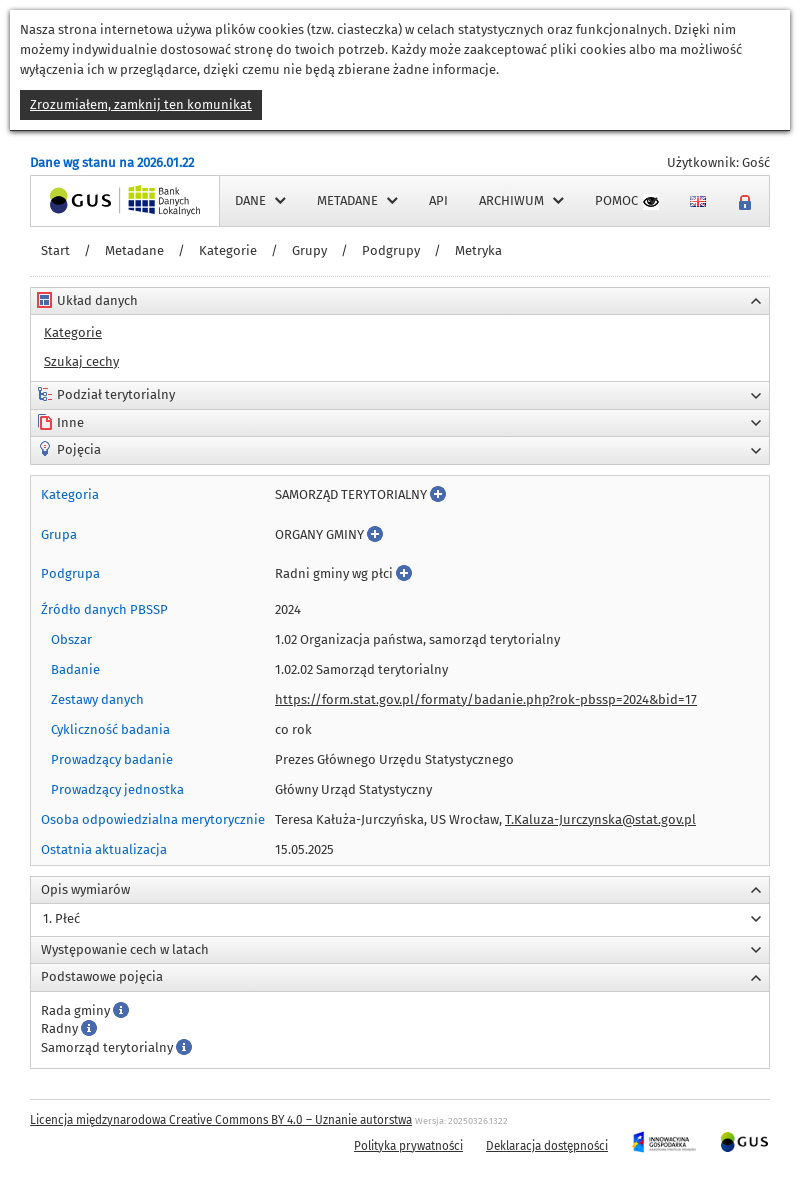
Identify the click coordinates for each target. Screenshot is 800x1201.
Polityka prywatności (408, 1146)
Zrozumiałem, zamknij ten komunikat (141, 104)
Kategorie (228, 250)
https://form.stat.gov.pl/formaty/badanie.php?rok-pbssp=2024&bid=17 (486, 699)
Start (55, 250)
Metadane (134, 250)
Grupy (309, 250)
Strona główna (74, 200)
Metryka (478, 250)
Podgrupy (391, 250)
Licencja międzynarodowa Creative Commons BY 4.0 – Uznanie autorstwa (221, 1120)
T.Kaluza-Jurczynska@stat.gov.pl (600, 819)
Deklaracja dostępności (547, 1146)
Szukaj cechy (81, 361)
